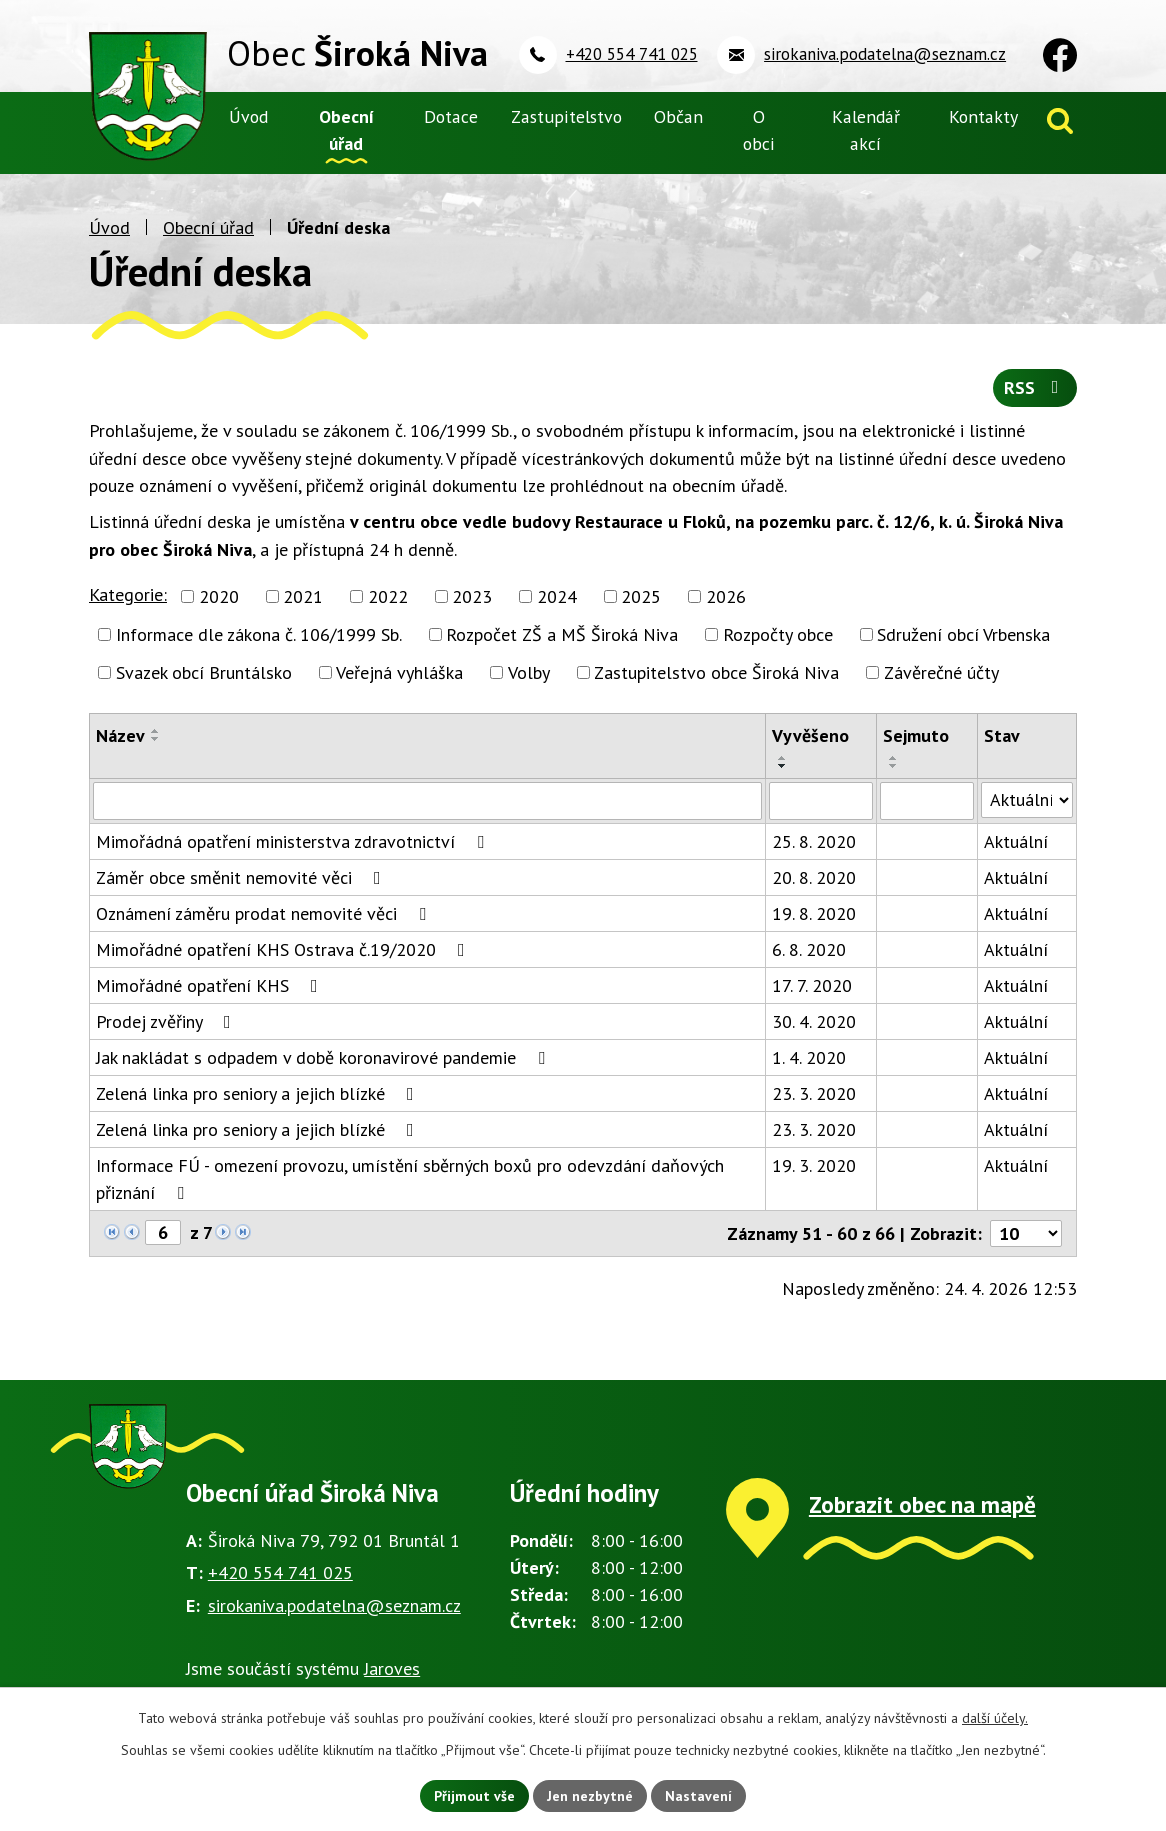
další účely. (995, 1718)
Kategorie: (128, 594)
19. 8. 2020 (814, 913)
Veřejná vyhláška (399, 672)
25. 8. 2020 (814, 841)
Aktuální (1016, 841)
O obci (759, 130)
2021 (303, 596)
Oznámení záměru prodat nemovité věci (265, 913)
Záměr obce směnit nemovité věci (242, 877)
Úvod (109, 227)
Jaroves (392, 1668)
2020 (219, 596)
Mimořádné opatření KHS (211, 985)
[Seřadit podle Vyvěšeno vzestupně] (783, 758)
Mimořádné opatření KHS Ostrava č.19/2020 (284, 949)
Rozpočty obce (778, 634)
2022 (388, 596)
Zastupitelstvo (566, 116)
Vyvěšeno (810, 735)
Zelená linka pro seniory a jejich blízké (259, 1093)
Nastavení (698, 1795)
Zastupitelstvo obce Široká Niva (716, 672)
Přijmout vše (474, 1795)
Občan (678, 116)
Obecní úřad (208, 227)
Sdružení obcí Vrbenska (963, 634)
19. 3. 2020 (814, 1165)
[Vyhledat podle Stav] (1027, 800)
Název (120, 735)
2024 (557, 596)
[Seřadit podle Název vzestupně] (156, 731)
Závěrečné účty (941, 672)
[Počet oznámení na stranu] (1026, 1233)
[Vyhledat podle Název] (427, 801)
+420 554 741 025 (280, 1572)
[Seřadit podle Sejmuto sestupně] (894, 766)
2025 (641, 596)
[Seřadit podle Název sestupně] (156, 739)
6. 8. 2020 (809, 949)
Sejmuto (916, 735)
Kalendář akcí (866, 130)
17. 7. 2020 (812, 985)
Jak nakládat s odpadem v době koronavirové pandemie (324, 1057)
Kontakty (983, 116)
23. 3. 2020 (814, 1093)
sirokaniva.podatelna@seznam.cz (334, 1605)
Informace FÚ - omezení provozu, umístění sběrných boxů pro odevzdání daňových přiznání (410, 1179)
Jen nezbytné (590, 1795)
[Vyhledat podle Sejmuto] (926, 801)
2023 (472, 596)
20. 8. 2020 (814, 877)
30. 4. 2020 (814, 1021)
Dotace (451, 116)
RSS (1035, 388)
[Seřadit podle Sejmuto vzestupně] (894, 758)
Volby (529, 672)
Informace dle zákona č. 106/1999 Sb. (259, 634)
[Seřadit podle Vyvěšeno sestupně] (783, 766)
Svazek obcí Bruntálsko (204, 672)
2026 (726, 596)
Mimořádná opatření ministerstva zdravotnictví (294, 841)
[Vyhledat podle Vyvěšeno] (821, 801)
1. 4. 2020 (809, 1057)
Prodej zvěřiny (167, 1021)
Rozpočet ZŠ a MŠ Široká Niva (562, 634)
